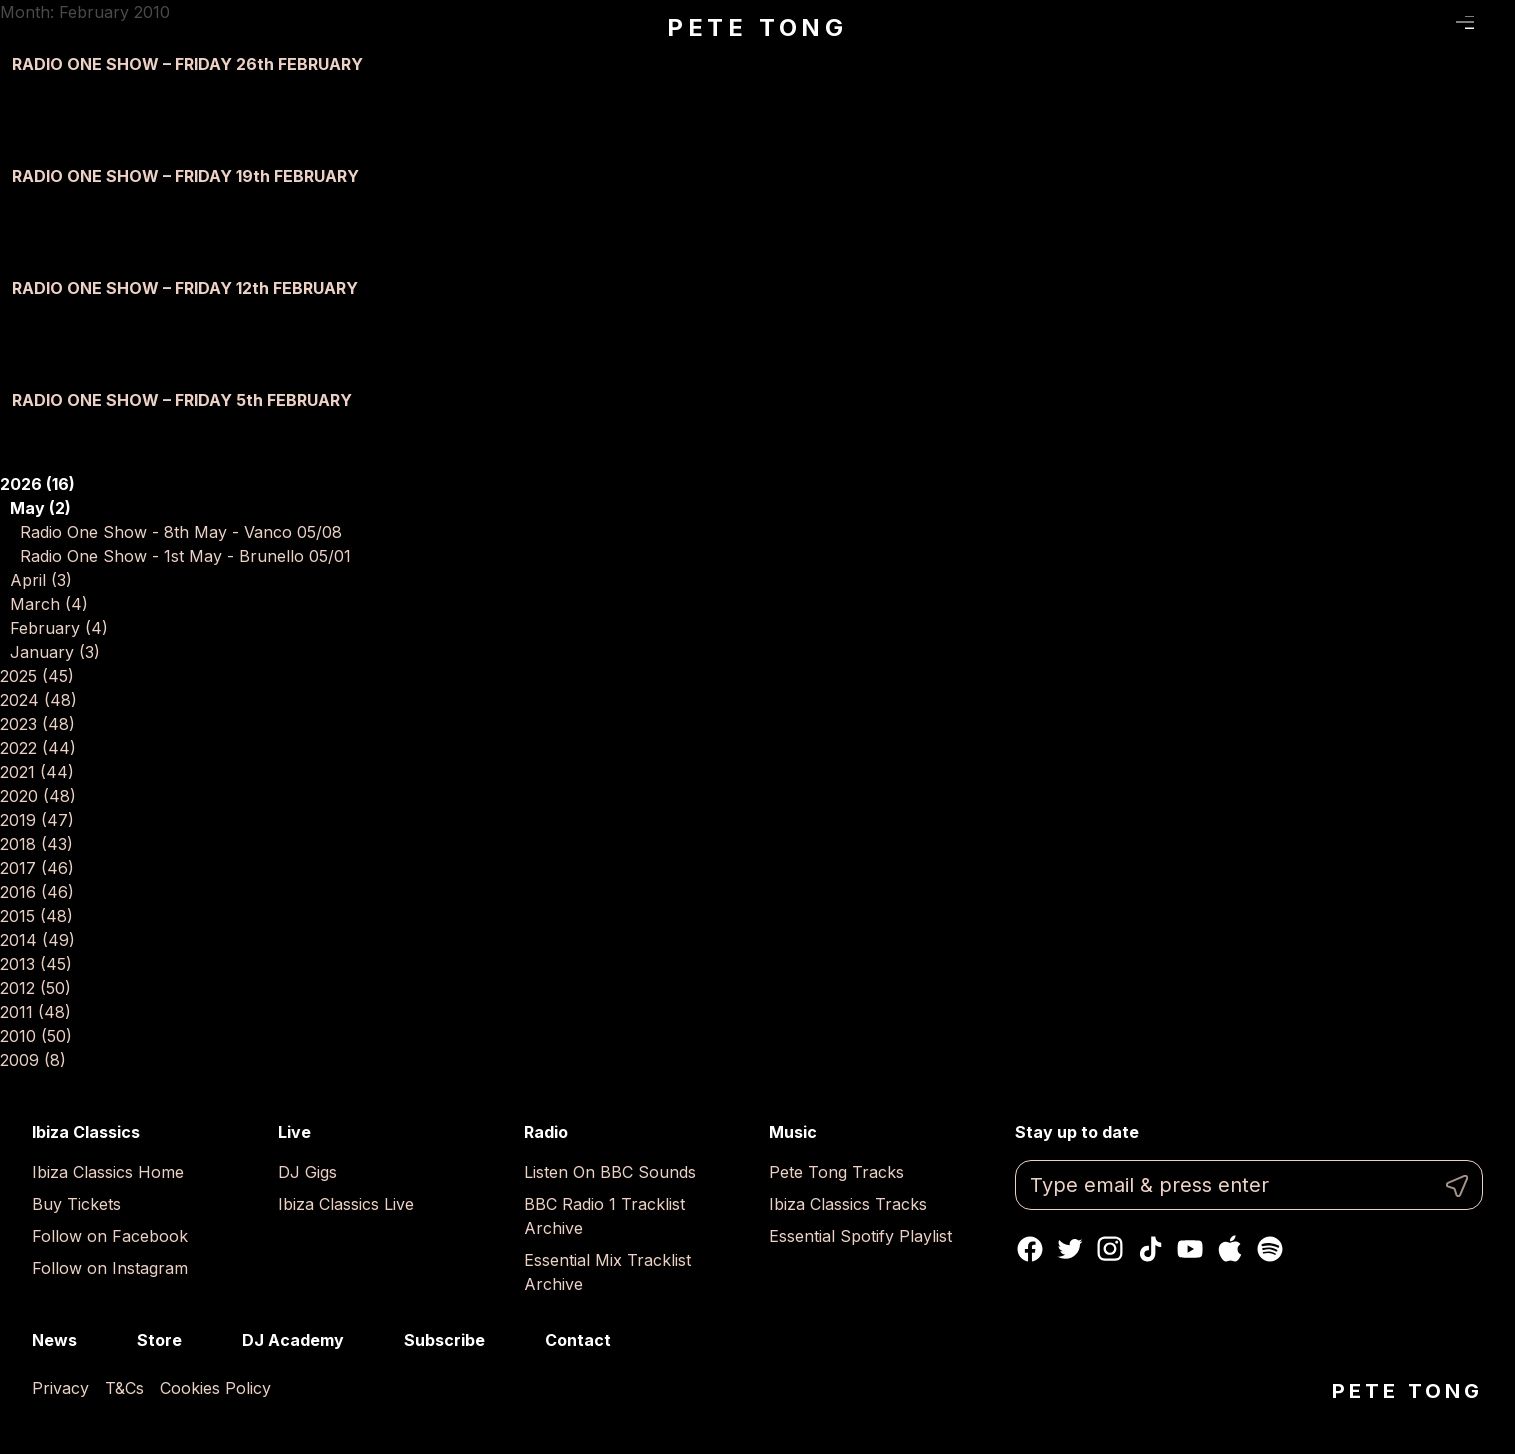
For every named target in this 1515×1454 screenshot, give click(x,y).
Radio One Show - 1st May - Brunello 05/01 (185, 556)
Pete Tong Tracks (836, 1172)
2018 (36, 844)
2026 (37, 484)
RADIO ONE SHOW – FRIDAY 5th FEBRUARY (182, 400)
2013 (36, 964)
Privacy (60, 1388)
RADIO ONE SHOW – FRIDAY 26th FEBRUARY (187, 64)
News (54, 1340)
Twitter (1070, 1249)
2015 (36, 916)
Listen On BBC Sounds (610, 1172)
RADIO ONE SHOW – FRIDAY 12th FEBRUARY (185, 288)
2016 (37, 892)
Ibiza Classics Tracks (848, 1204)
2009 (33, 1060)
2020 (38, 796)
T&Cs (124, 1388)
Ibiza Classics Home (108, 1172)
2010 (36, 1036)
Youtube (1190, 1249)
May (40, 508)
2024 (38, 700)
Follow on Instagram (110, 1268)
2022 (38, 748)
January (55, 652)
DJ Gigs (307, 1172)
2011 (35, 1012)
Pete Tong (757, 27)
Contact (578, 1340)
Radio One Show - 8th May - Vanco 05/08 (181, 532)
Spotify (1270, 1249)
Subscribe (444, 1340)
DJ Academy (293, 1340)
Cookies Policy (215, 1388)
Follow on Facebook (110, 1236)
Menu (1465, 23)
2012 (35, 988)
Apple (1230, 1249)
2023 (37, 724)
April (41, 580)
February (59, 628)
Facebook (1030, 1249)
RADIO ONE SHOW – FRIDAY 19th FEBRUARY (185, 176)
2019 (37, 820)
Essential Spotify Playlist (860, 1236)
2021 (37, 772)
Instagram (1110, 1249)
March (49, 604)
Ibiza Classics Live (346, 1204)
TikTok (1150, 1249)
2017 (37, 868)
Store (159, 1340)
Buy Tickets (76, 1204)
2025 (37, 676)
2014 (37, 940)
